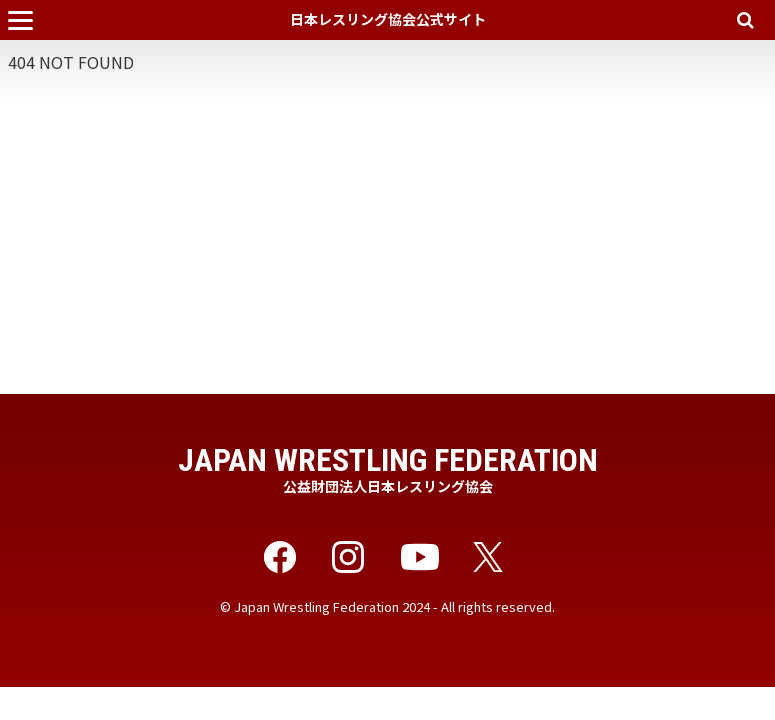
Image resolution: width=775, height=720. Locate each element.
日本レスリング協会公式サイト (388, 19)
